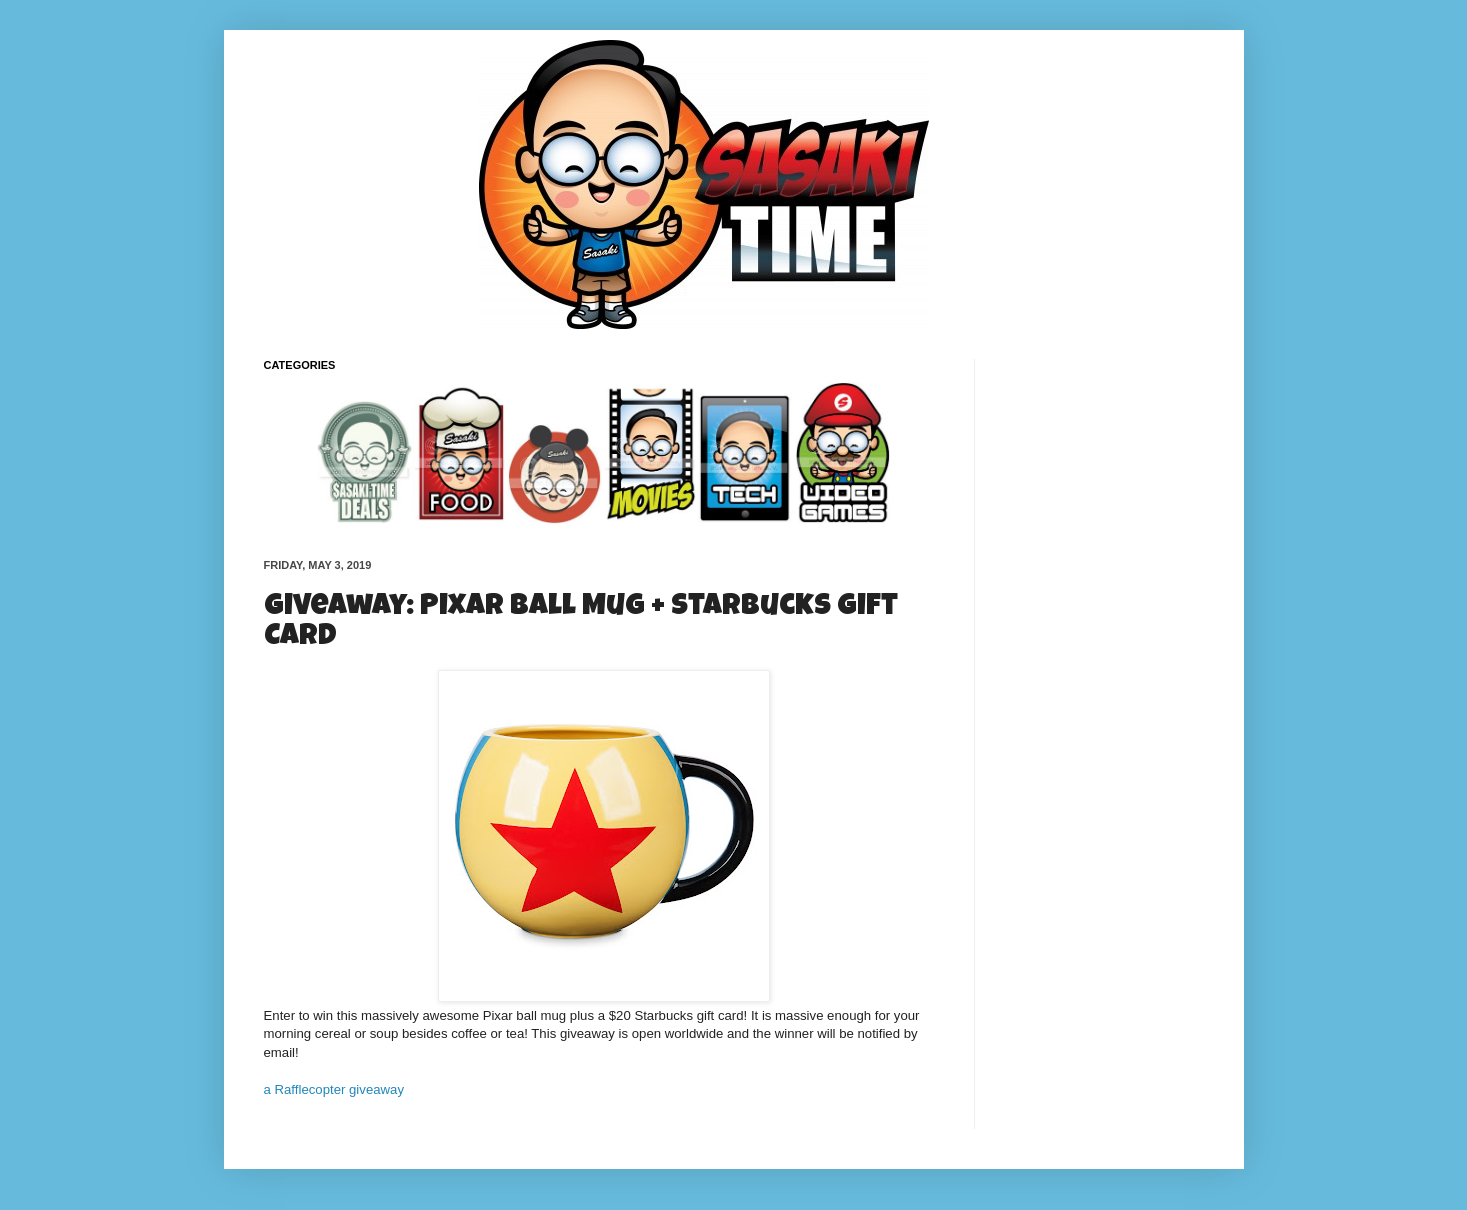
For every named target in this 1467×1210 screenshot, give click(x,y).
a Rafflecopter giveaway (334, 1089)
